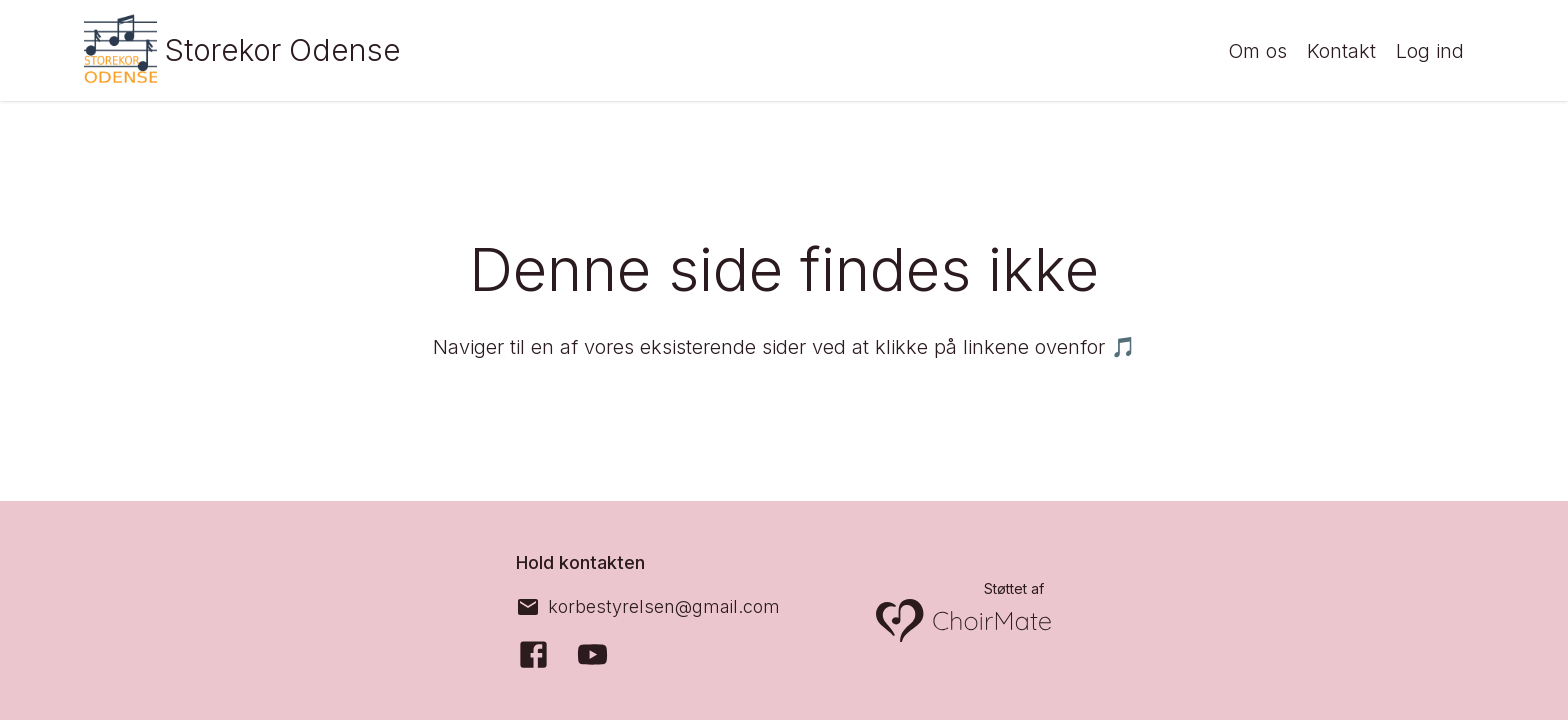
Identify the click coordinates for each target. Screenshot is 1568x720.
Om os (1257, 51)
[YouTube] (592, 654)
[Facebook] (533, 654)
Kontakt (1341, 51)
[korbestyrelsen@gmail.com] (648, 607)
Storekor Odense (283, 50)
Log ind (1430, 51)
